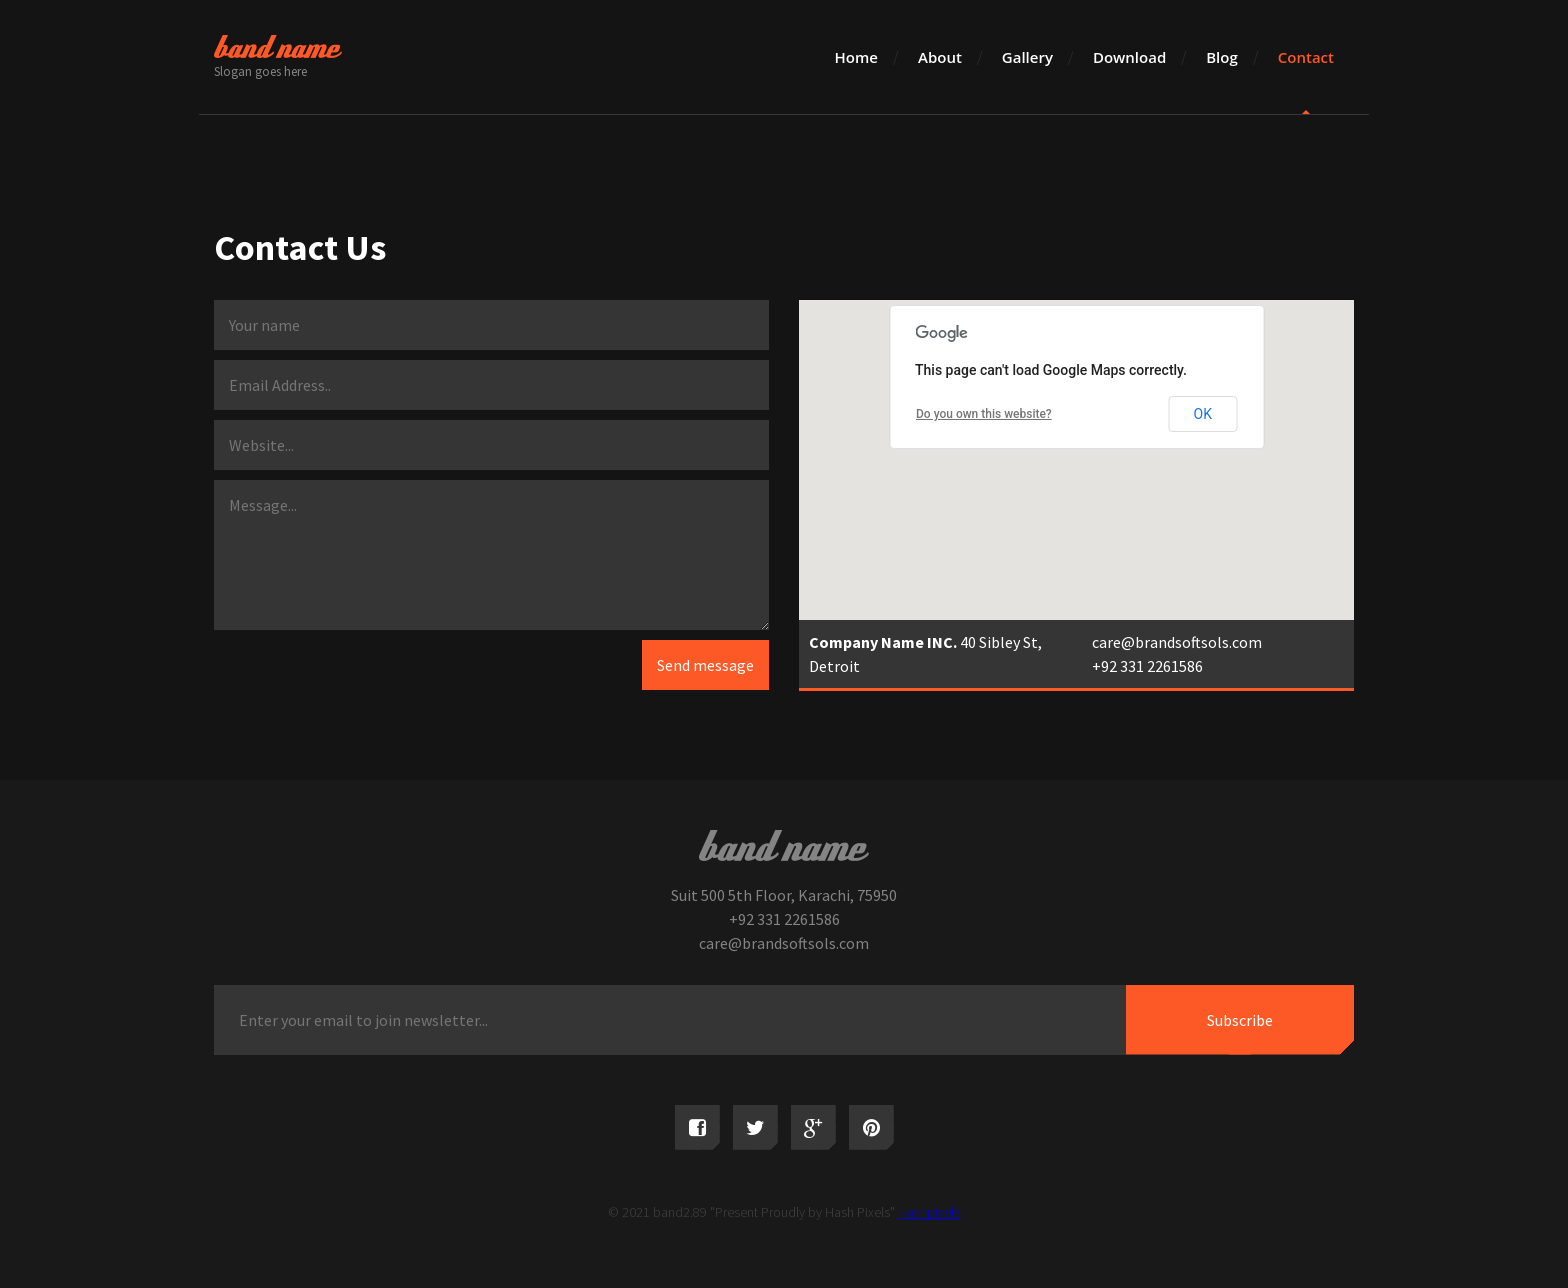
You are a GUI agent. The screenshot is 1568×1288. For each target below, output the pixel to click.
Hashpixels (929, 1212)
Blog (1222, 57)
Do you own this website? (984, 414)
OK (1203, 414)
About (940, 57)
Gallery (1027, 57)
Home (856, 57)
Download (1129, 57)
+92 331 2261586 (1147, 666)
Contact (1306, 57)
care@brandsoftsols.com (1177, 642)
